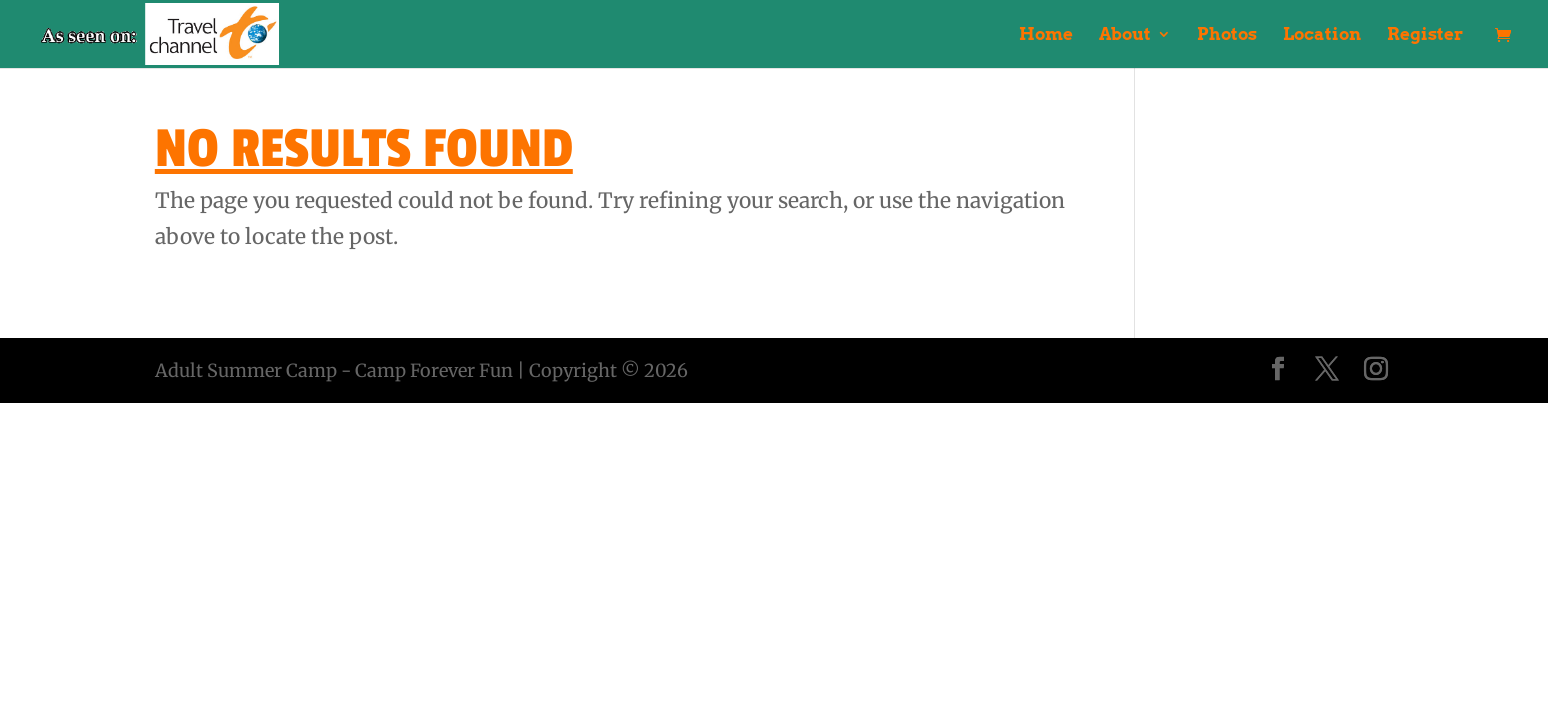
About (1125, 35)
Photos (1227, 35)
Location (1322, 35)
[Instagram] (1376, 371)
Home (1046, 35)
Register (1425, 35)
